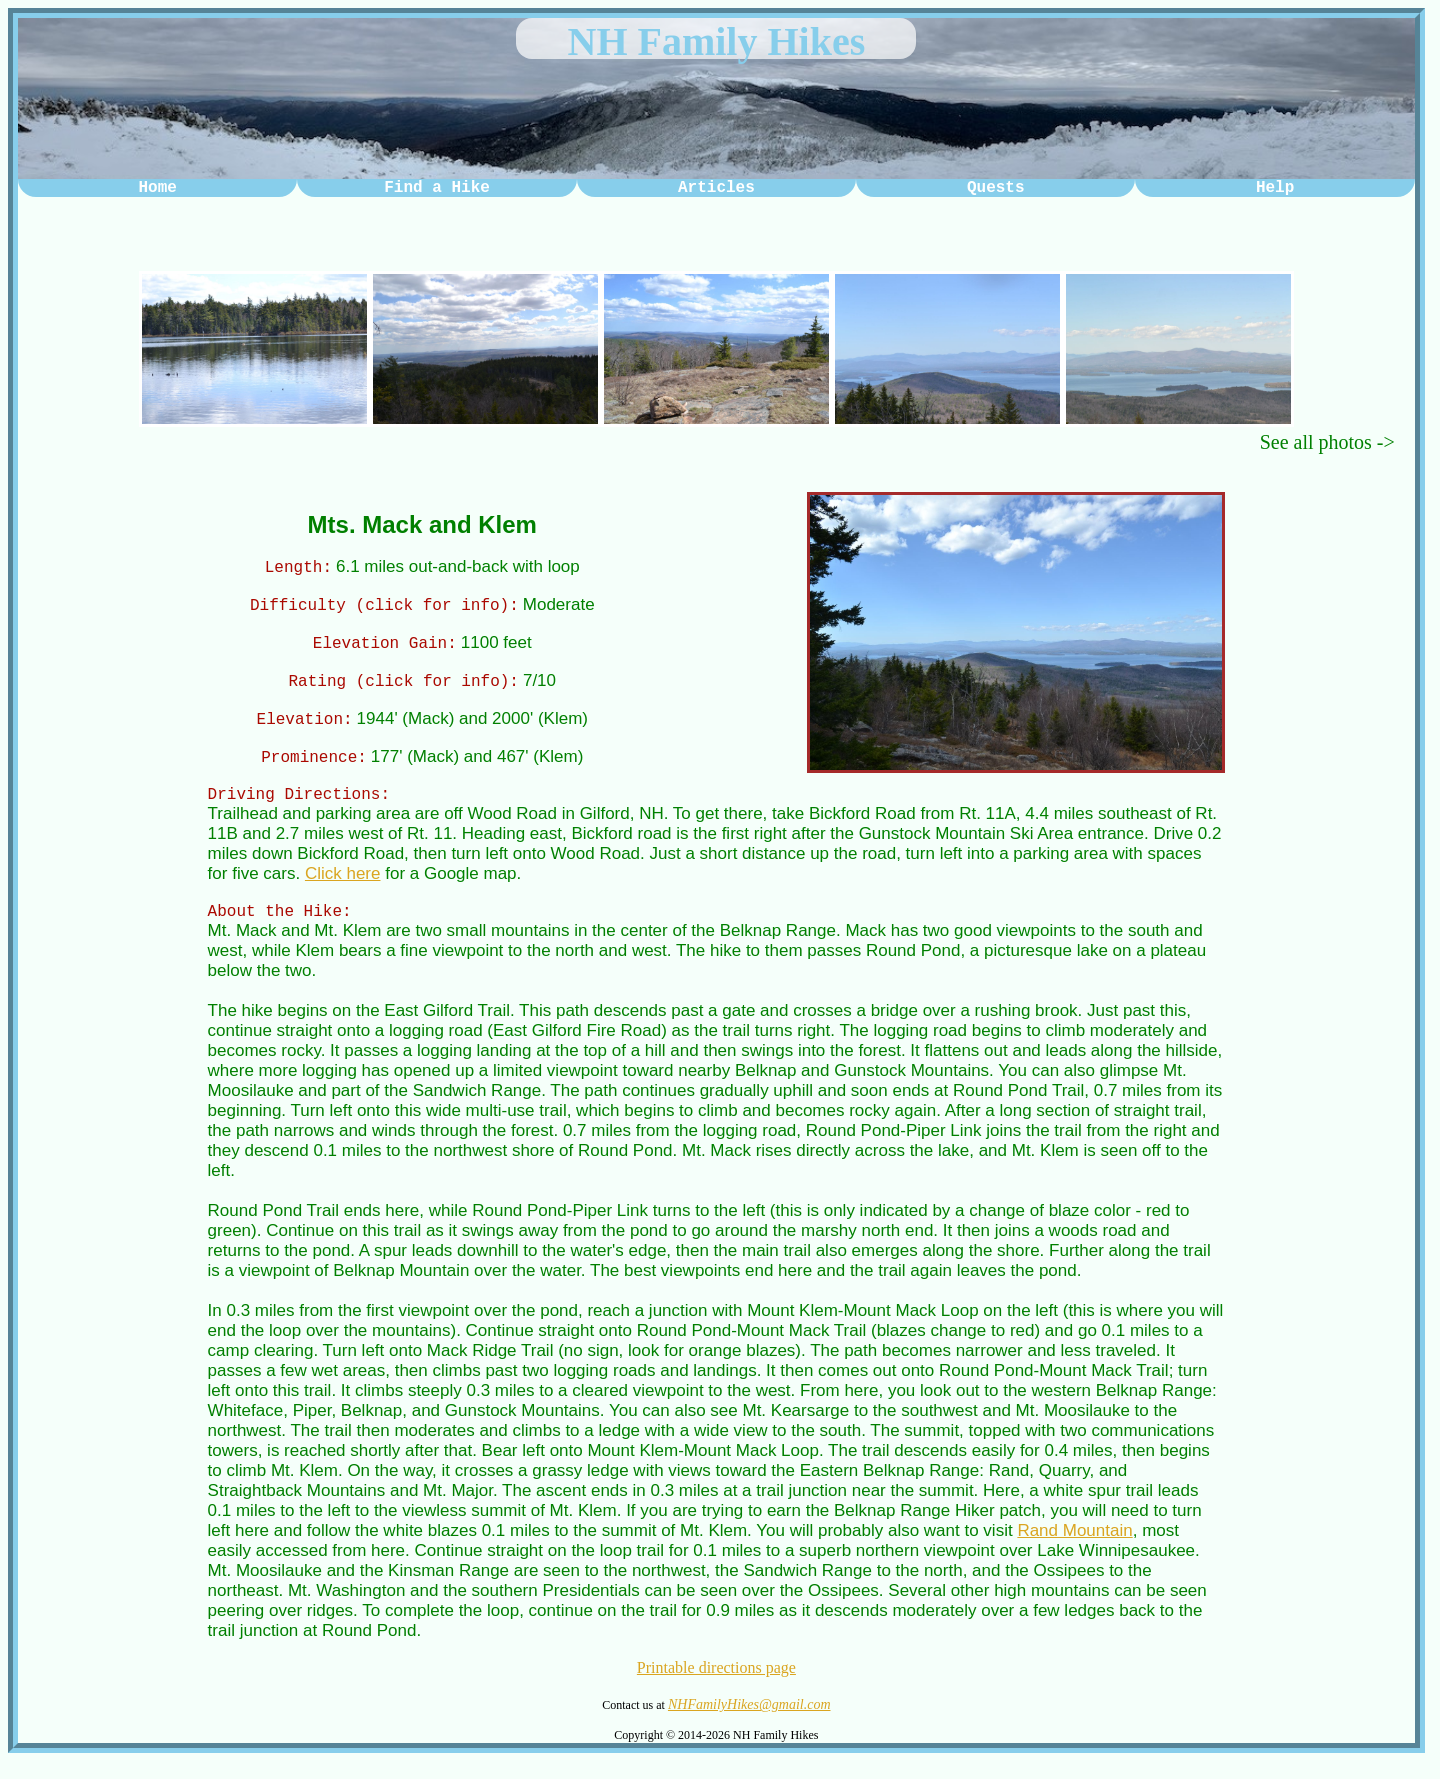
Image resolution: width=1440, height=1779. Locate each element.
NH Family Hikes (717, 41)
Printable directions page (716, 1685)
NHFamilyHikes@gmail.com (749, 1722)
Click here (343, 888)
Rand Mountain (1074, 1548)
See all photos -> (1327, 442)
